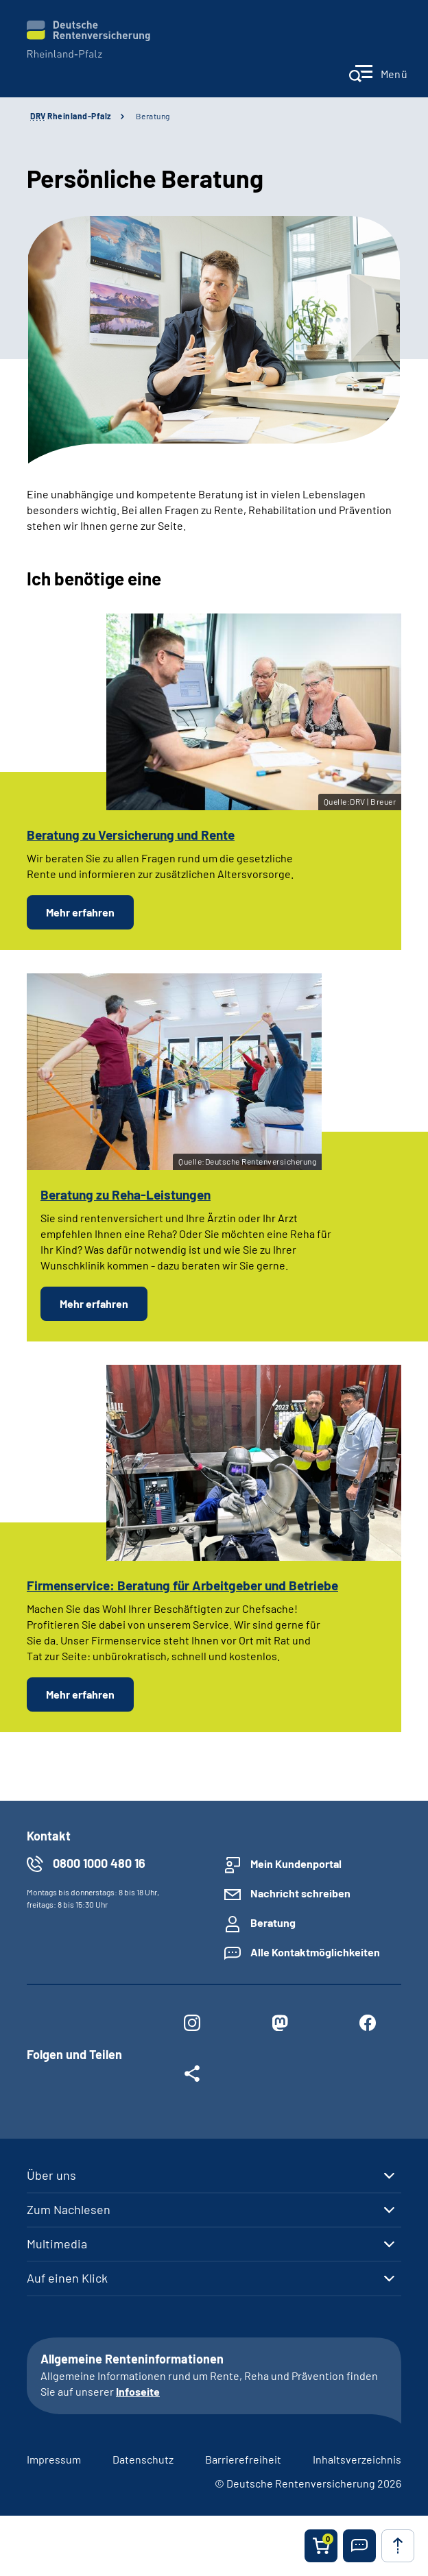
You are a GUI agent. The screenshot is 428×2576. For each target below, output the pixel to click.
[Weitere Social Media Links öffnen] (192, 2076)
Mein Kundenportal (296, 1863)
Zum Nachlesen (68, 2209)
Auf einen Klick (67, 2278)
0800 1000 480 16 (99, 1863)
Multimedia (57, 2243)
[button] (359, 2545)
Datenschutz (143, 2459)
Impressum (54, 2459)
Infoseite (138, 2391)
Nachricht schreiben (300, 1892)
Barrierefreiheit (243, 2459)
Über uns (51, 2175)
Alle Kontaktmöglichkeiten (315, 1951)
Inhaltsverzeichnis (357, 2459)
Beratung (153, 116)
